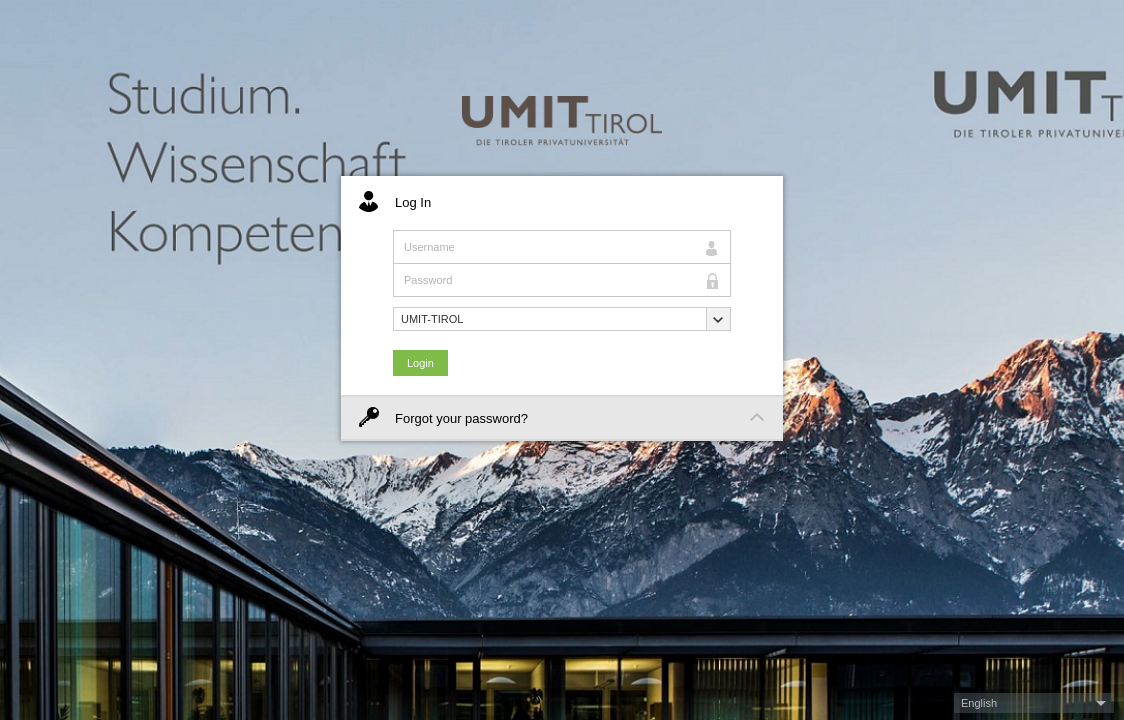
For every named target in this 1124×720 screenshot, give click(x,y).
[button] (562, 319)
